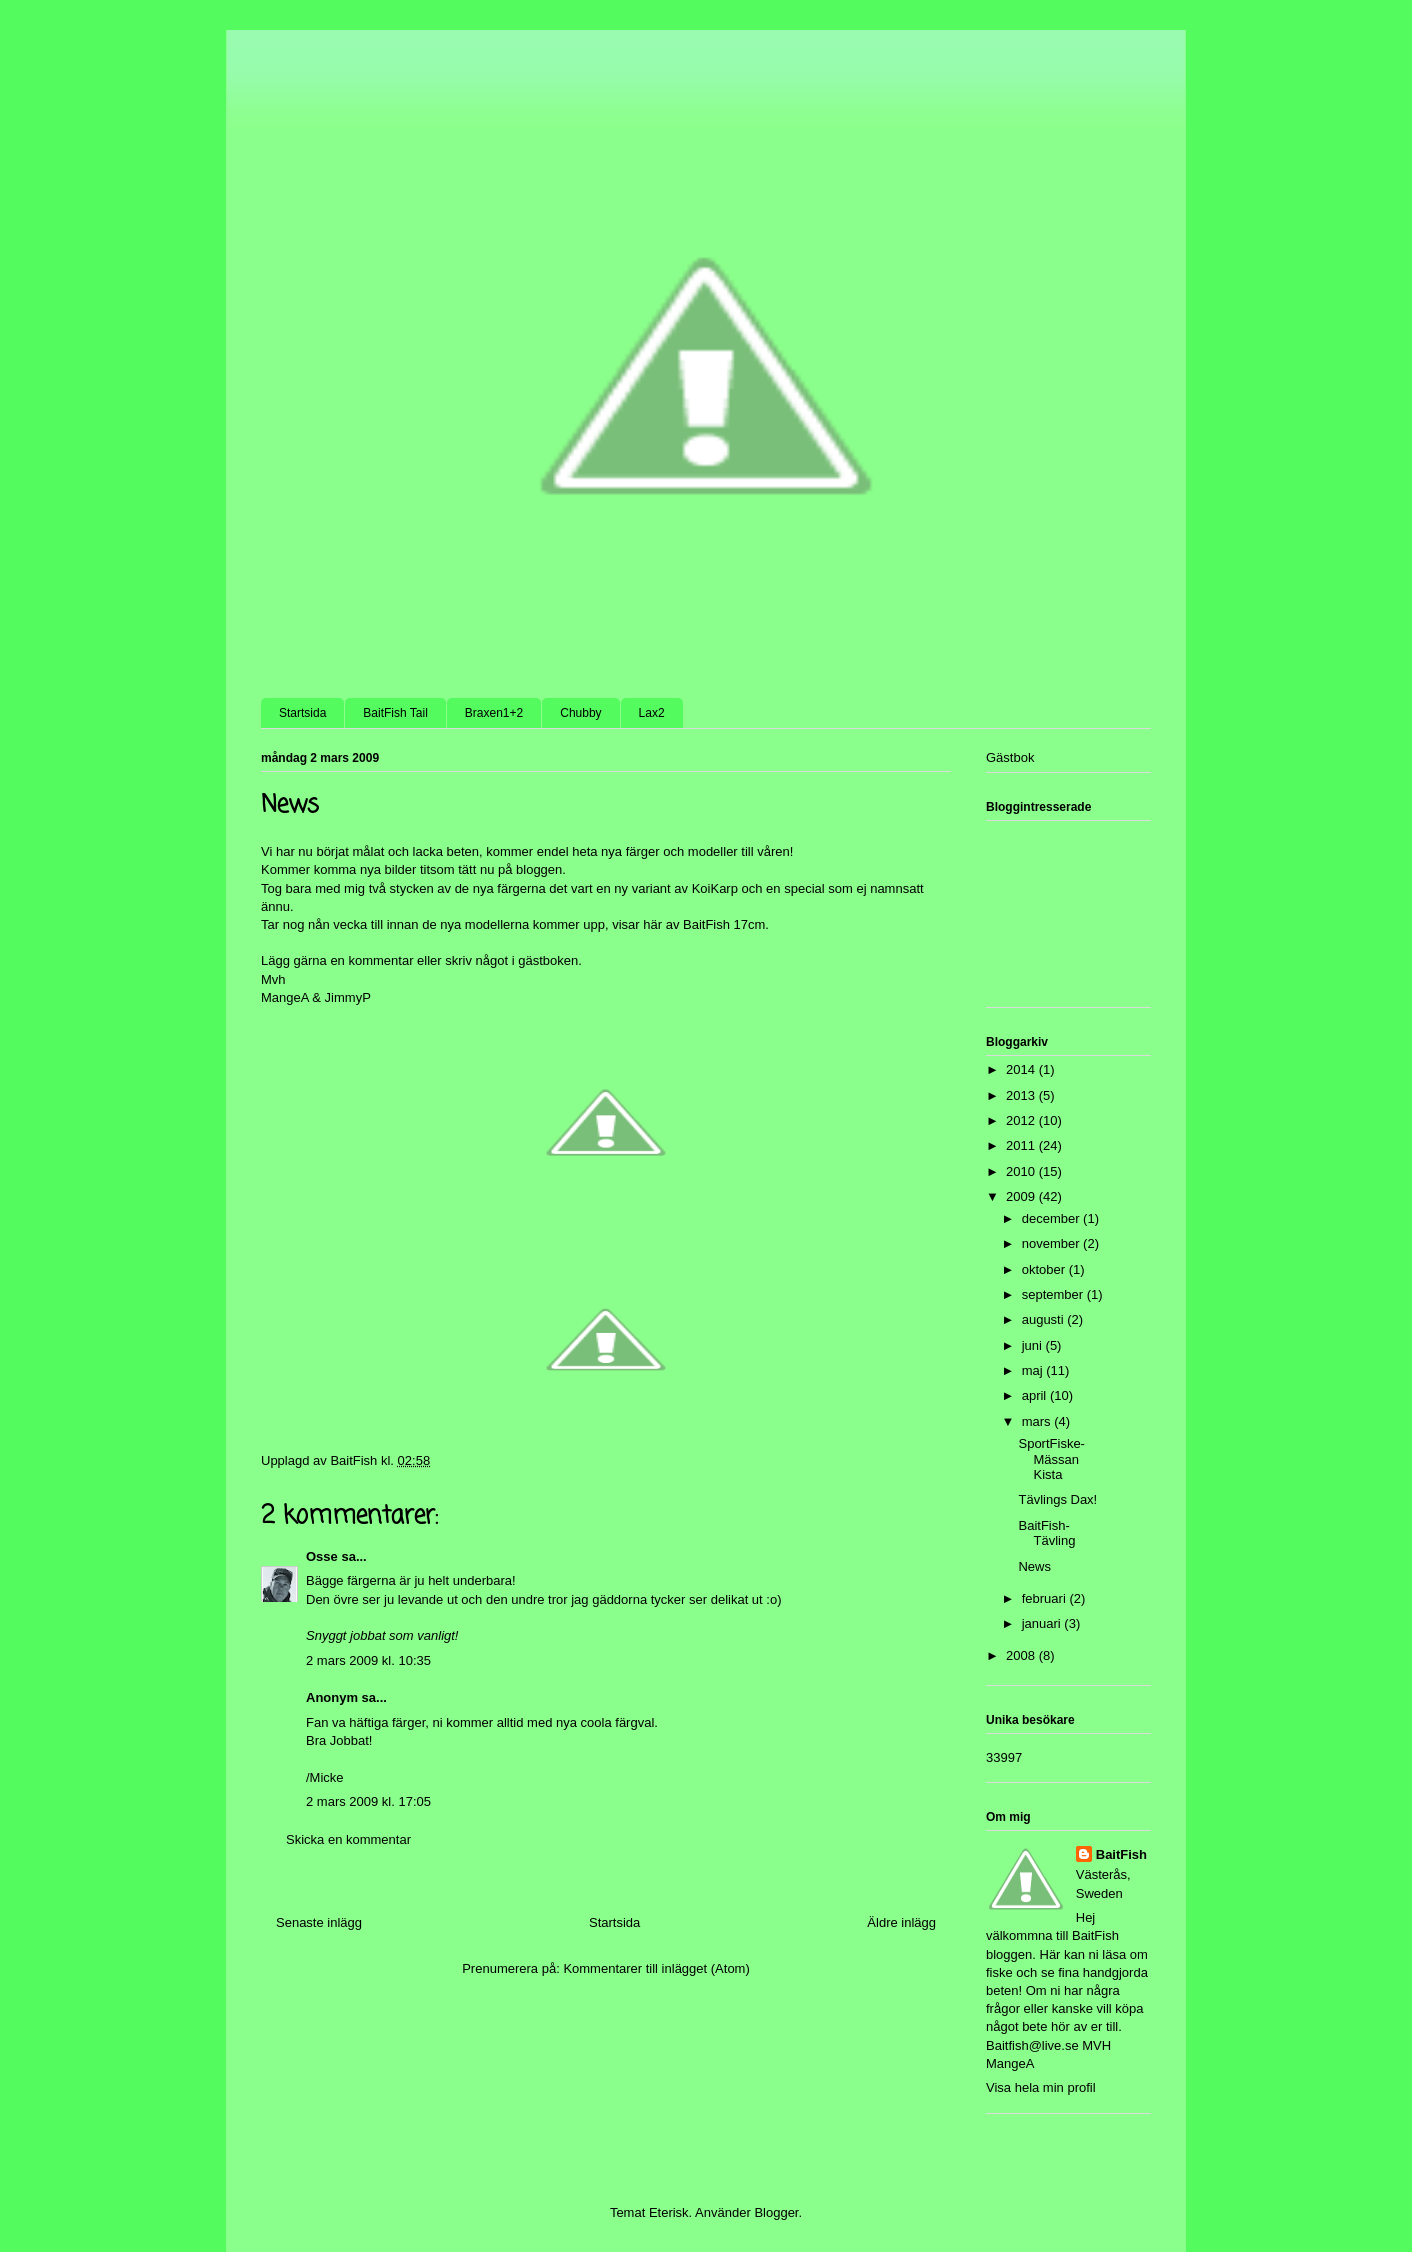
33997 (1004, 1757)
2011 (1022, 1145)
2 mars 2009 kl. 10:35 (368, 1660)
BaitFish (1121, 1854)
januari (1043, 1623)
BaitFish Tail (395, 713)
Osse (322, 1556)
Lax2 (652, 713)
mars (1038, 1421)
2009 (1022, 1196)
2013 (1022, 1095)
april (1036, 1395)
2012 (1022, 1120)
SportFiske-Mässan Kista (1051, 1459)
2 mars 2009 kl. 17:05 (368, 1801)
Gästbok (1010, 757)
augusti (1045, 1319)
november (1052, 1243)
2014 (1022, 1069)
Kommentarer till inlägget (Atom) (656, 1968)
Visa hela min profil (1041, 2087)
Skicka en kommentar (348, 1839)
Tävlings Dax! (1057, 1499)
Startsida (302, 713)
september (1054, 1294)
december (1052, 1218)
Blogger (776, 2212)
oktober (1045, 1269)
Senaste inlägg (319, 1922)
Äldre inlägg (901, 1922)
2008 (1022, 1655)
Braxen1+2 (494, 713)
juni (1034, 1345)
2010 (1022, 1171)
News (1034, 1566)
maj (1034, 1370)
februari (1046, 1598)
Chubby (580, 713)
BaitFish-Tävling (1046, 1533)
